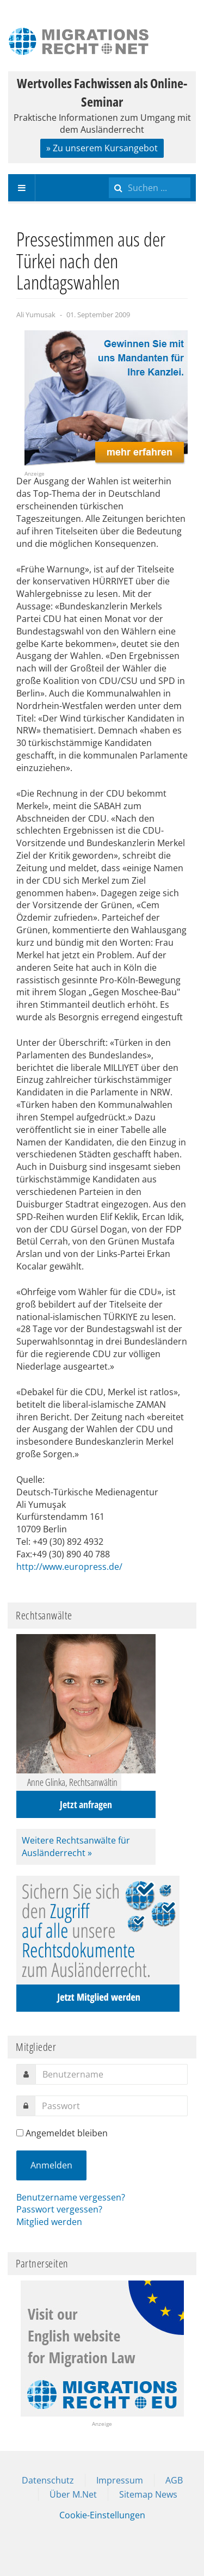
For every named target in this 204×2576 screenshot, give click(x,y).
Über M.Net (73, 2494)
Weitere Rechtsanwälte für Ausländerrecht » (76, 1846)
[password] (111, 2106)
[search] (149, 187)
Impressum (119, 2480)
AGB (174, 2480)
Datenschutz (48, 2480)
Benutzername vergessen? (70, 2197)
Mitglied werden (49, 2222)
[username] (111, 2074)
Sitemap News (148, 2494)
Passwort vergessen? (59, 2209)
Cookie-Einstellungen (102, 2515)
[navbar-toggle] (21, 187)
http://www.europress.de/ (69, 1567)
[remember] (19, 2132)
